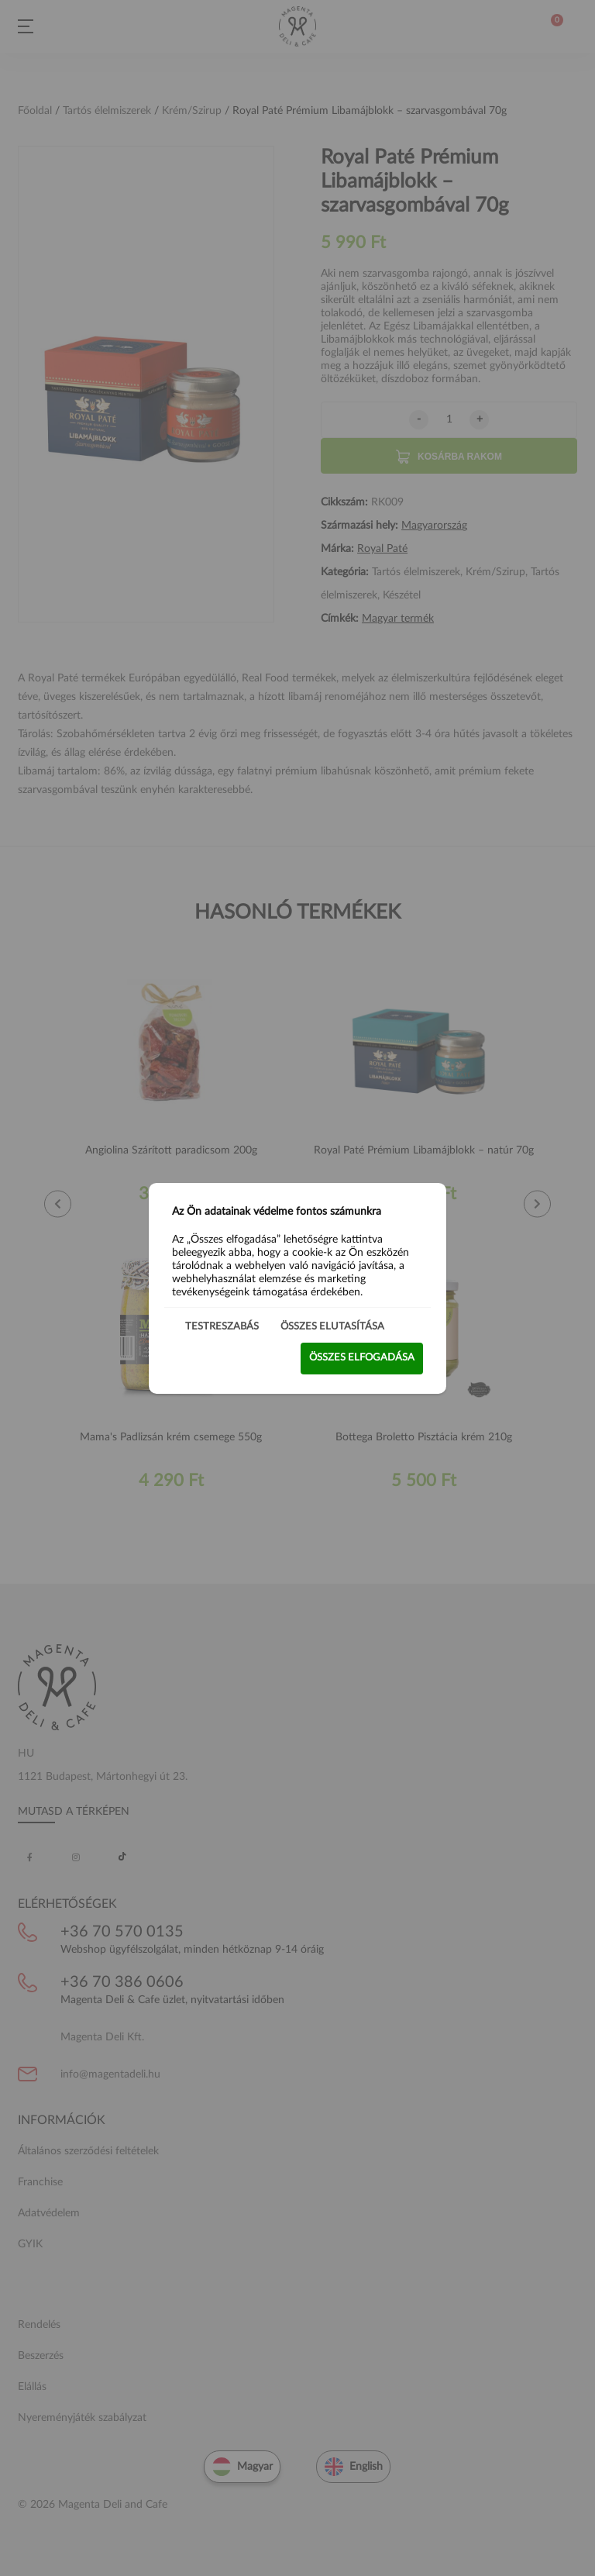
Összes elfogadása (361, 1358)
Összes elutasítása (332, 1326)
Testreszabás (222, 1326)
